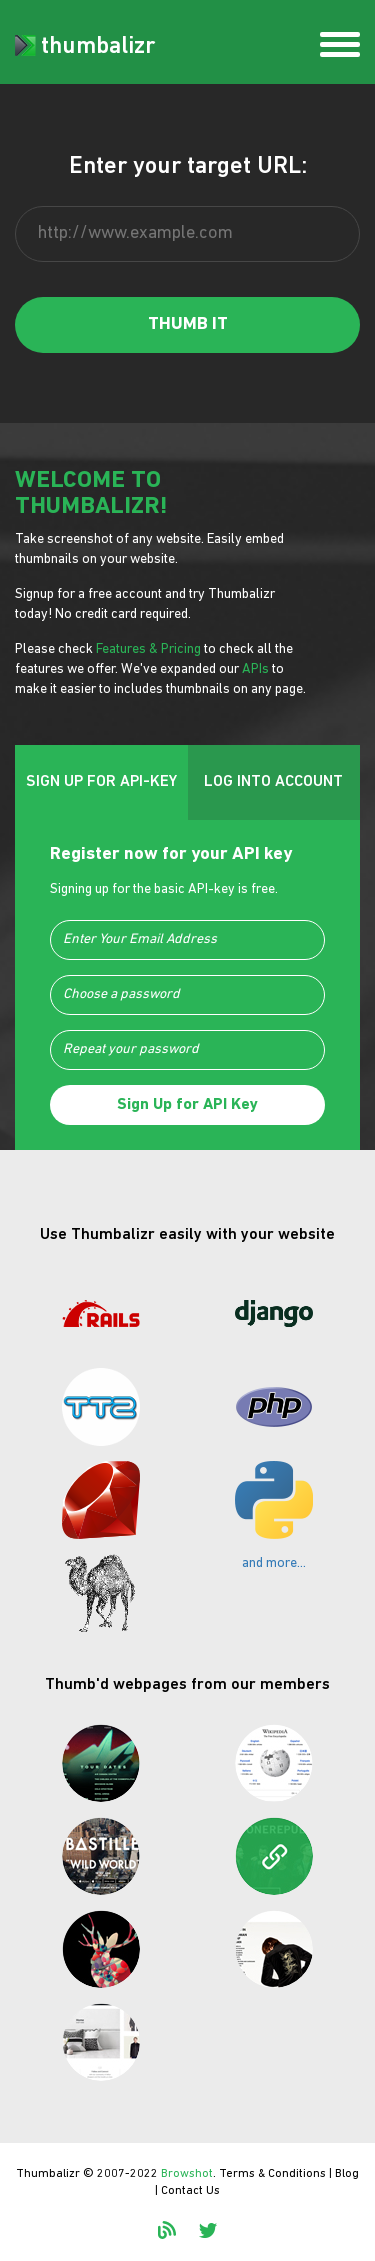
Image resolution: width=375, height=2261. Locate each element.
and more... (274, 1563)
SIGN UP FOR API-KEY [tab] (101, 782)
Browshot (187, 2174)
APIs (255, 669)
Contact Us (190, 2191)
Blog (347, 2174)
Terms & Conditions (272, 2174)
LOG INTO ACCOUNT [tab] (273, 782)
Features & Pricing (148, 649)
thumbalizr (85, 47)
